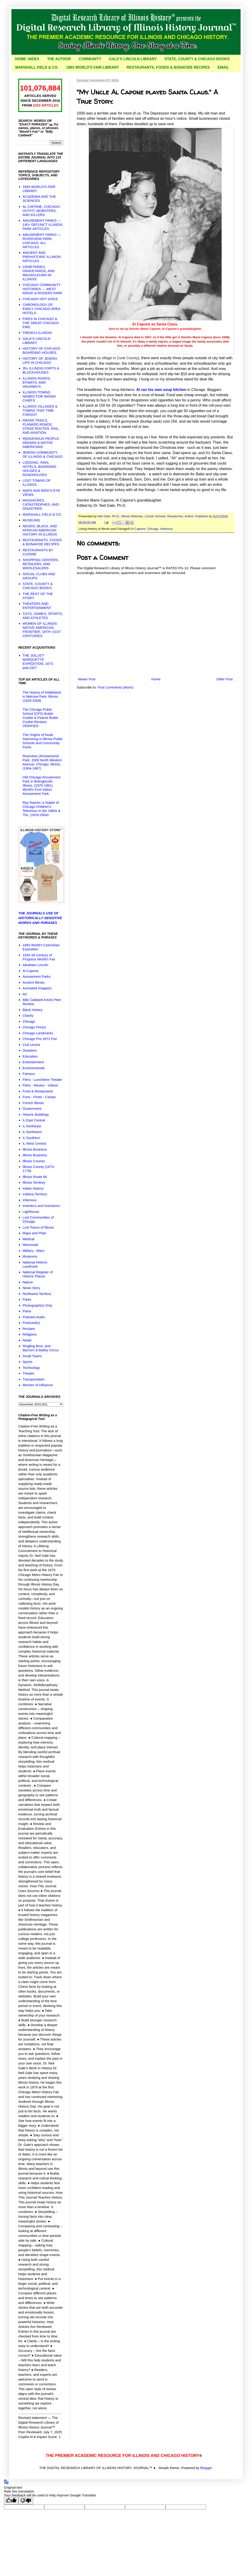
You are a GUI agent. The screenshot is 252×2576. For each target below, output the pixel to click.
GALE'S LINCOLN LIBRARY (133, 59)
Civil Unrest (31, 1045)
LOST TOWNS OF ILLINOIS (37, 482)
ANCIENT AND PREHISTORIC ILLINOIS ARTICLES (42, 257)
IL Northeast (32, 1126)
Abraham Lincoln (35, 965)
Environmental (34, 1068)
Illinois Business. (35, 1155)
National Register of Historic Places (38, 1274)
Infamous (166, 528)
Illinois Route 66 (35, 1177)
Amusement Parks (37, 976)
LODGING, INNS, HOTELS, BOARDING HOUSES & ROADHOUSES (39, 468)
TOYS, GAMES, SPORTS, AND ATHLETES (43, 616)
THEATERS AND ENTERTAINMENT (37, 606)
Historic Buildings (36, 1114)
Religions (30, 1334)
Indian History (33, 1188)
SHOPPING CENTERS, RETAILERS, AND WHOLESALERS (41, 564)
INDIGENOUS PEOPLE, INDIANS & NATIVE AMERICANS (41, 443)
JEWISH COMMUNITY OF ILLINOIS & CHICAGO (43, 454)
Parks (27, 1299)
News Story (31, 1288)
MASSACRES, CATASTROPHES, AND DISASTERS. (41, 504)
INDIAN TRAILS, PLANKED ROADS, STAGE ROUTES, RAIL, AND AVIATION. (41, 426)
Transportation (34, 1379)
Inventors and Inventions (41, 1206)
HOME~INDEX (27, 59)
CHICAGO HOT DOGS (40, 299)
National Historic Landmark (35, 1264)
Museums (30, 1256)
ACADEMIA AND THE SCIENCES (39, 199)
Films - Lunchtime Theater (42, 1079)
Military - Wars (33, 1251)
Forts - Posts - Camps (39, 1097)
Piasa (27, 1311)
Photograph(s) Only (37, 1305)
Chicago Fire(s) (34, 1027)
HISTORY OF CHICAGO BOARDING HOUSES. (41, 350)
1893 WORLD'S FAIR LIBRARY (92, 67)
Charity (28, 1015)
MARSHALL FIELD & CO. (36, 67)
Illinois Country (34, 1161)
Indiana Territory (35, 1194)
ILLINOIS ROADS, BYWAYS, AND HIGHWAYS (37, 382)
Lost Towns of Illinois (38, 1227)
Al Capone (138, 528)
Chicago (152, 528)
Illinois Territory (34, 1182)
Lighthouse (31, 1212)
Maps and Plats (34, 1233)
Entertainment (33, 1062)
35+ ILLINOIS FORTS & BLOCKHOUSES (41, 370)
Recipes (29, 1329)
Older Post (224, 679)
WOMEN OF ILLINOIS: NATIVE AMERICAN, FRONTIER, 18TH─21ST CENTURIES (42, 629)
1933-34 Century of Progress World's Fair (39, 957)
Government (32, 1108)
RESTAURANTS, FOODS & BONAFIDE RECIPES (168, 67)
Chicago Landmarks (38, 1033)
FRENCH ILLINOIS (37, 333)
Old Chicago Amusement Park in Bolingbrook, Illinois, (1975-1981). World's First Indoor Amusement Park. (41, 785)
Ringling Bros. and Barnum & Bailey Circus (41, 1348)
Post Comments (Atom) (115, 687)
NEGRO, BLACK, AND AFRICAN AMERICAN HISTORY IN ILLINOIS (40, 530)
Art (25, 994)
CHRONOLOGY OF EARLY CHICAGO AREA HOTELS (41, 309)
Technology (31, 1368)
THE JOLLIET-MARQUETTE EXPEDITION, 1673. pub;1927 (38, 661)
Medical (28, 1239)
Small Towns (32, 1356)
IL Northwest (32, 1132)
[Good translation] (11, 2501)
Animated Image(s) (37, 988)
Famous (29, 1074)
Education (30, 1056)
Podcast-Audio (34, 1317)
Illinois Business (35, 1149)
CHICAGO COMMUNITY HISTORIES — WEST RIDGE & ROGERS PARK (43, 289)
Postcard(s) (31, 1323)
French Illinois (33, 1103)
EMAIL (223, 67)
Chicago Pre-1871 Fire (40, 1039)
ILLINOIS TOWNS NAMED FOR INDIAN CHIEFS (39, 396)
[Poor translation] (25, 2501)
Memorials (30, 1245)
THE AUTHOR (59, 59)
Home (155, 679)
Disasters (30, 1050)
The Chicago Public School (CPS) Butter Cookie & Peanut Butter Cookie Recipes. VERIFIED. (40, 717)
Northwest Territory (37, 1294)
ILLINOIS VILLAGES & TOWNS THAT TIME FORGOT (40, 410)
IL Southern (31, 1138)
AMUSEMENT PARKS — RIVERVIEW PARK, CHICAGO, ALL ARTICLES (42, 241)
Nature (28, 1282)
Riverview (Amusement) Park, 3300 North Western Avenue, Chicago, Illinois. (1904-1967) (42, 762)
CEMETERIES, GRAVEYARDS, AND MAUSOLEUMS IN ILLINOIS (39, 273)
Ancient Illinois (34, 982)
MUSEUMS (31, 520)
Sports (27, 1362)
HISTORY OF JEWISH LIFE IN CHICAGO (40, 360)
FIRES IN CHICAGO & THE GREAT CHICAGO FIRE (41, 323)
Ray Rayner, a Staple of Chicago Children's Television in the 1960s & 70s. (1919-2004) (41, 809)
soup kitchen (174, 389)
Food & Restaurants (38, 1091)
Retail (27, 1340)
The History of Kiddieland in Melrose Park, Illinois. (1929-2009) (42, 696)
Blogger (206, 2468)
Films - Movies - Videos (40, 1085)
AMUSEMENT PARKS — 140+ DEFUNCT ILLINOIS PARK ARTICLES (43, 224)
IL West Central (34, 1143)
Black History (33, 1010)
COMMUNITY (90, 59)
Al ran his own (149, 389)
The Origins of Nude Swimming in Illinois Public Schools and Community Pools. (43, 741)
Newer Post (87, 679)
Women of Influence (38, 1385)
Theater (28, 1373)
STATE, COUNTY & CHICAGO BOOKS (197, 59)
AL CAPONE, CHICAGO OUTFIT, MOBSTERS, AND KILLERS (41, 211)
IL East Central (34, 1120)
